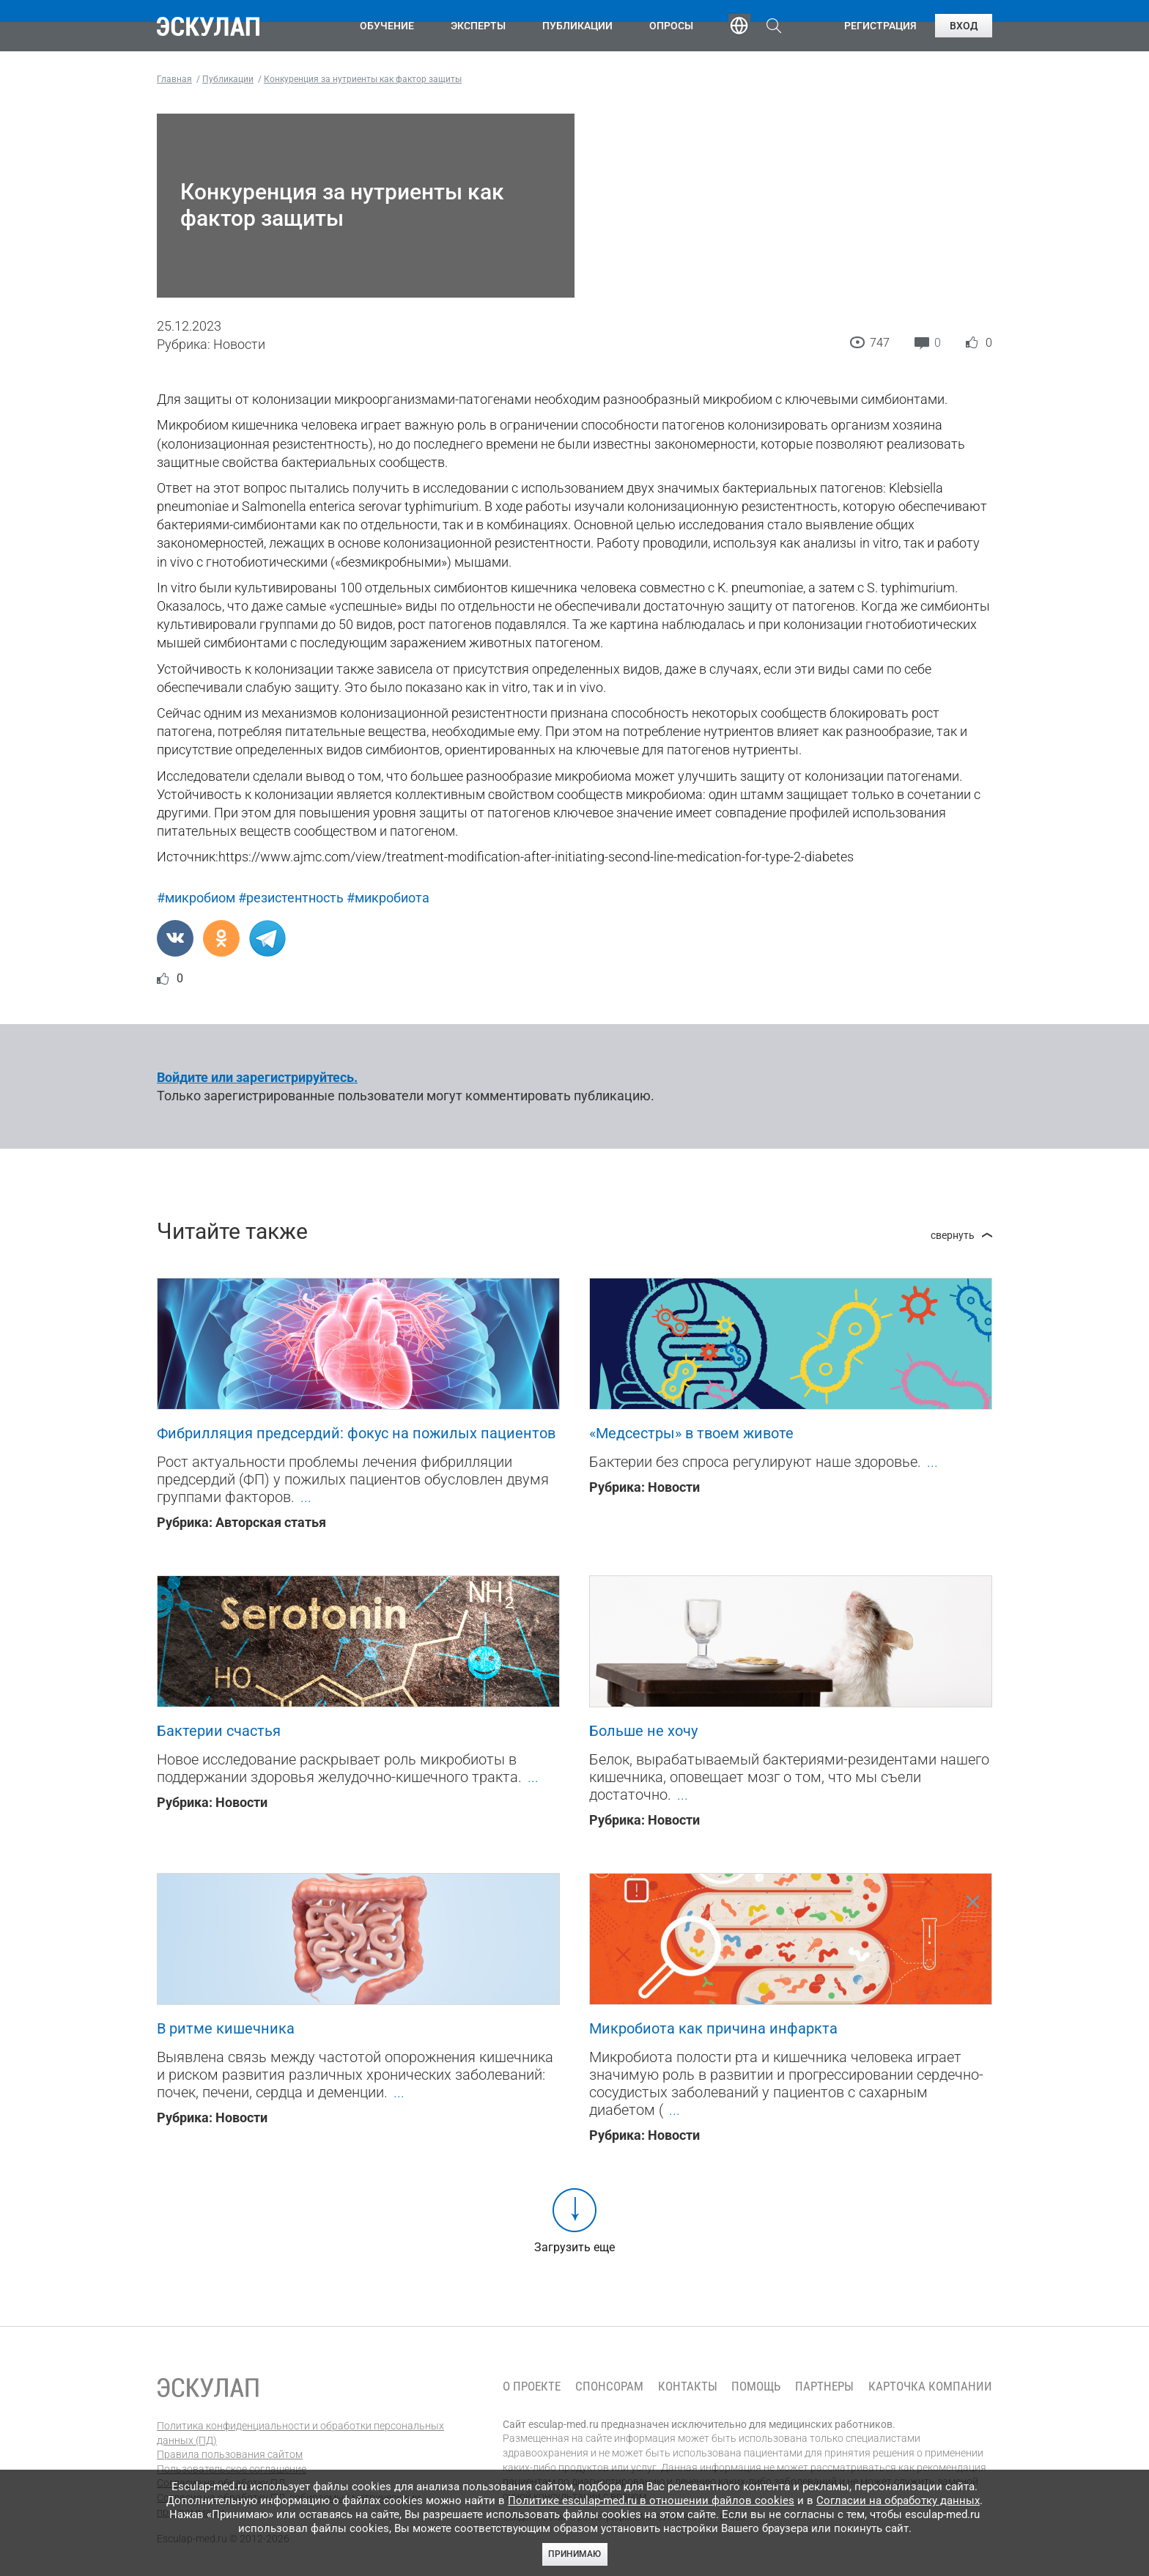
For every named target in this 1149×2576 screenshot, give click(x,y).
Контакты (687, 2386)
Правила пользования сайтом (230, 2454)
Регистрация (880, 26)
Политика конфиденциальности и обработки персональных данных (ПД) (300, 2433)
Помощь (755, 2386)
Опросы (671, 26)
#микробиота (388, 897)
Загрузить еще (574, 2247)
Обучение (387, 26)
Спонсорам (609, 2386)
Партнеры (824, 2386)
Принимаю (574, 2554)
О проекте (532, 2386)
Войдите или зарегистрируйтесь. (257, 1077)
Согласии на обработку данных (898, 2500)
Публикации (577, 26)
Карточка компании (930, 2386)
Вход (964, 26)
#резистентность (291, 897)
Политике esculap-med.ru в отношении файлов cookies (651, 2500)
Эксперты (478, 26)
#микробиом (196, 897)
